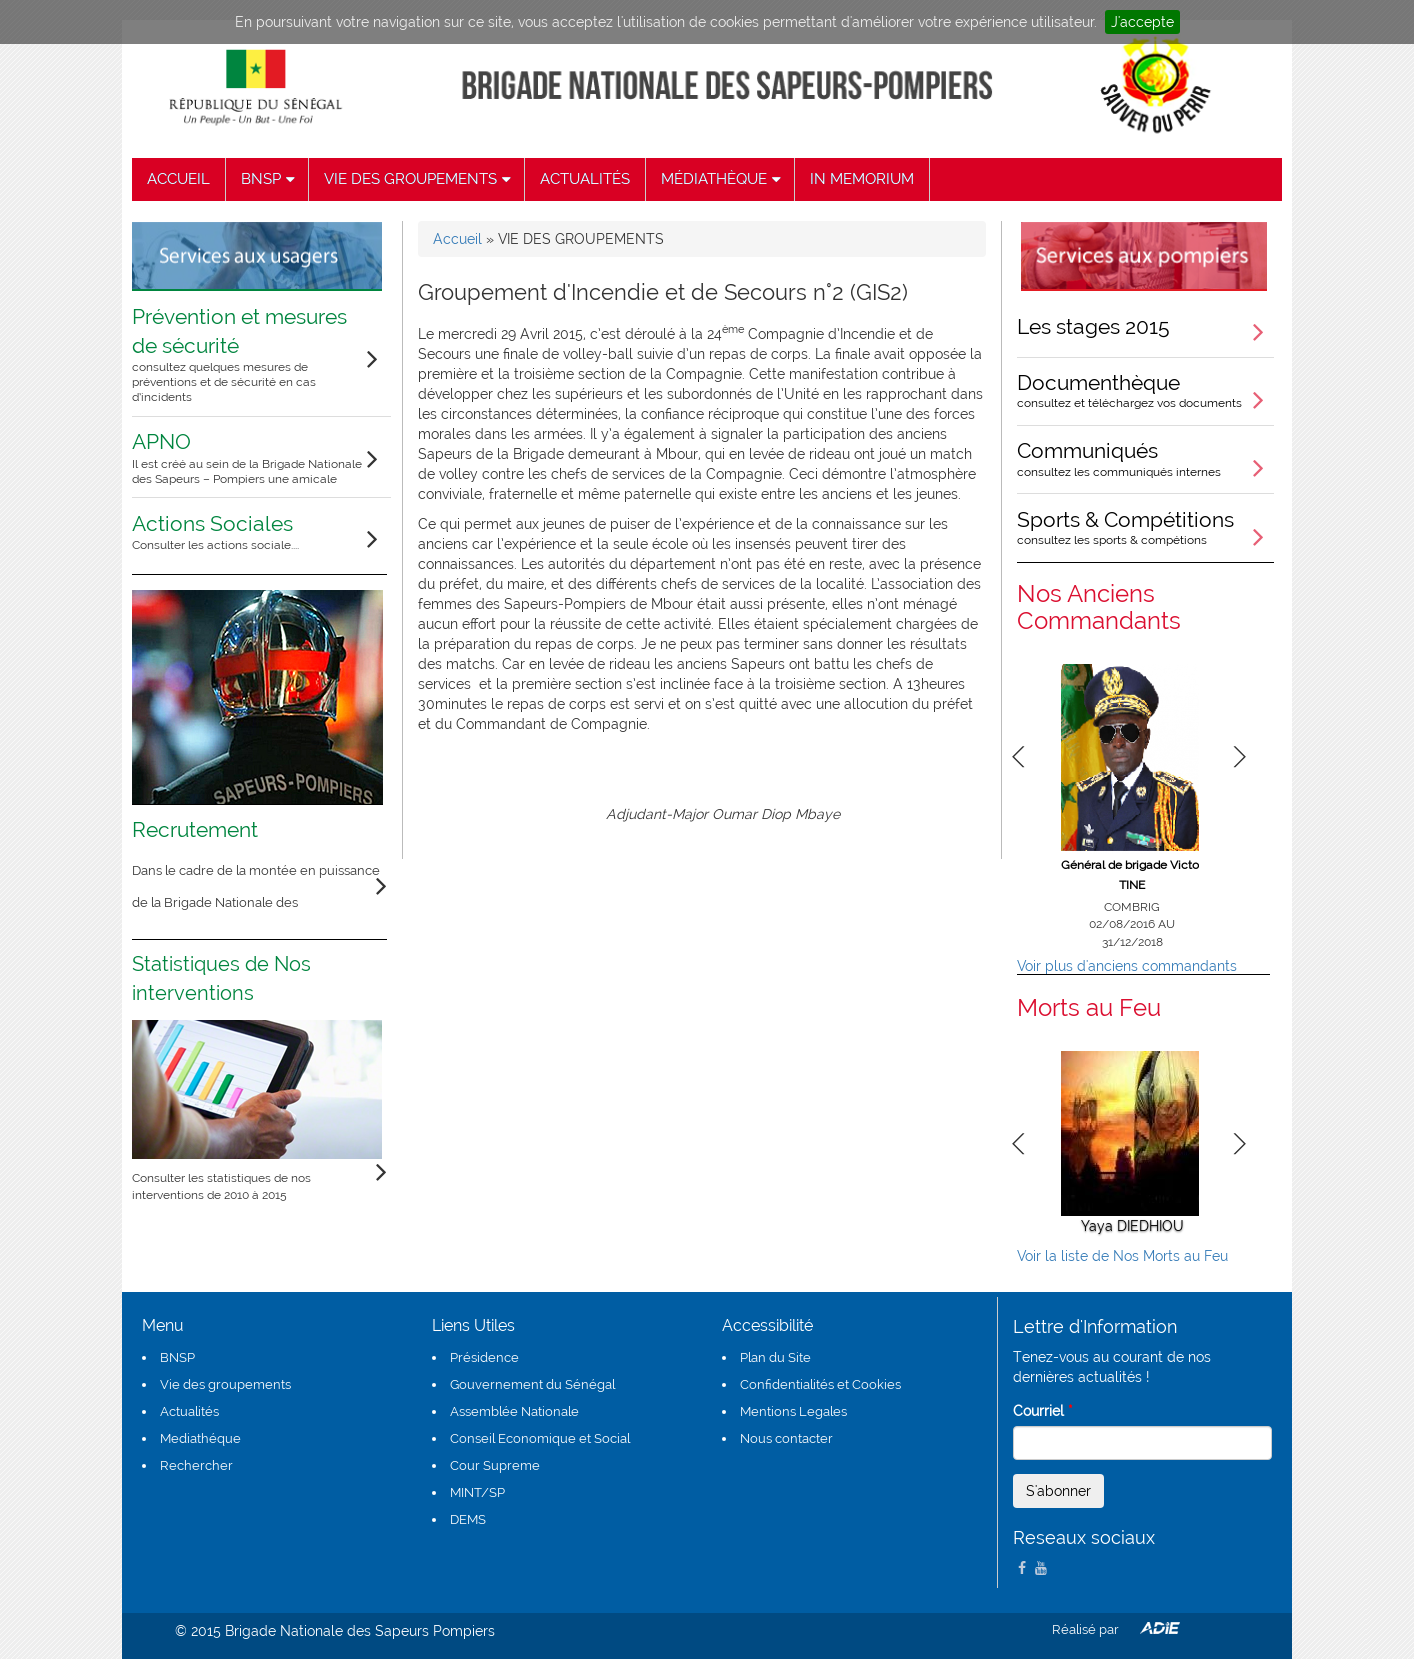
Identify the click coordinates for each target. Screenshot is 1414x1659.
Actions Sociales (215, 532)
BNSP (177, 1357)
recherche (1125, 179)
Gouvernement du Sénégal (532, 1384)
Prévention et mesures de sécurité (248, 355)
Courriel (1043, 1411)
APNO (248, 457)
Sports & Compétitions (1145, 527)
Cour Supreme (495, 1465)
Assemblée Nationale (514, 1411)
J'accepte (1142, 22)
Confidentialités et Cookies (820, 1384)
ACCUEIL (178, 179)
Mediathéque (200, 1438)
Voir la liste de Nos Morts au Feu (1122, 1256)
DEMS (468, 1519)
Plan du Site (775, 1357)
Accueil (457, 239)
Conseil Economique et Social (540, 1438)
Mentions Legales (793, 1411)
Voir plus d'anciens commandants (1127, 966)
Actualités (189, 1411)
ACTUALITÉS (585, 179)
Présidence (484, 1357)
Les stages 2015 (1093, 326)
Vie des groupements (225, 1384)
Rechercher (196, 1465)
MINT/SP (477, 1492)
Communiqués (1145, 458)
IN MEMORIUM (862, 179)
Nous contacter (786, 1438)
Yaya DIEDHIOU (1132, 1226)
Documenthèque (1145, 390)
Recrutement (195, 829)
